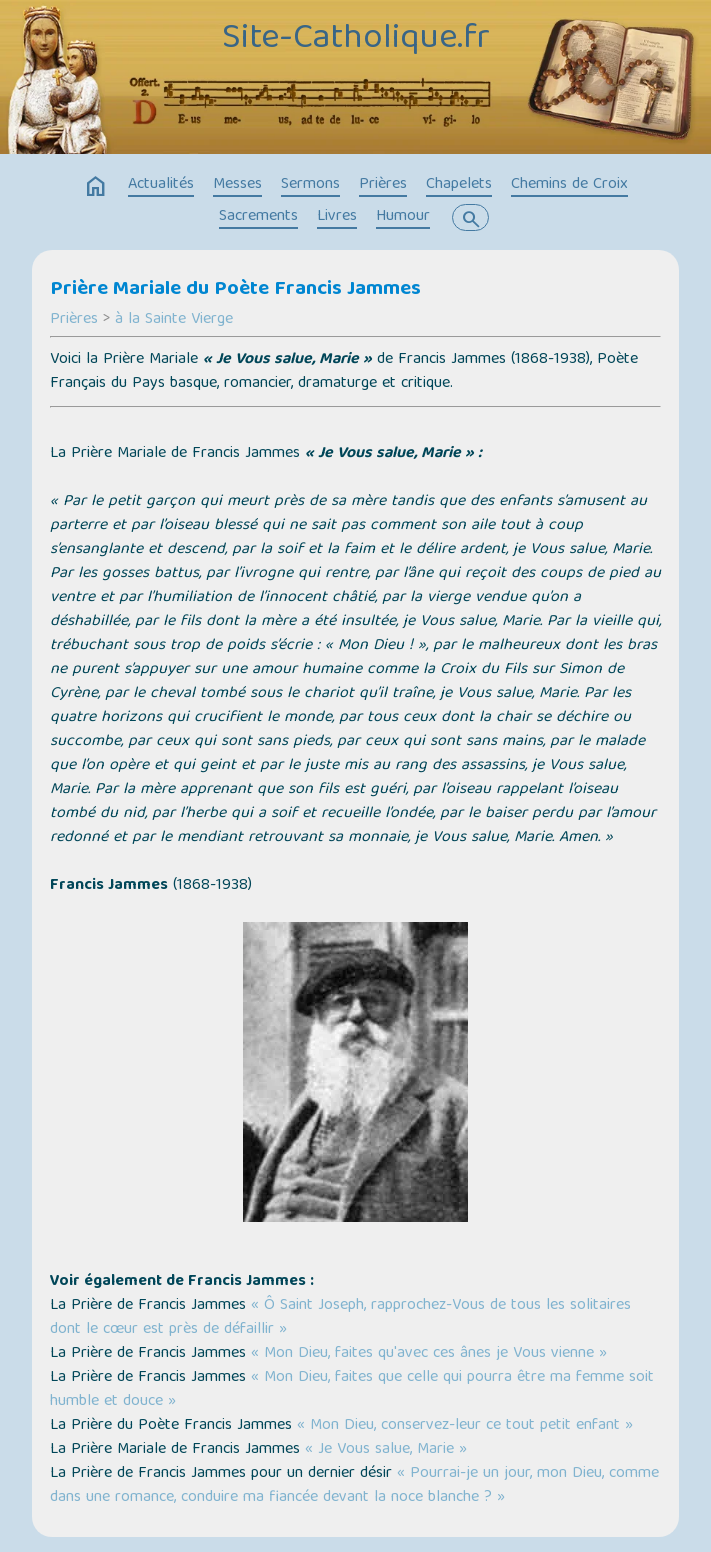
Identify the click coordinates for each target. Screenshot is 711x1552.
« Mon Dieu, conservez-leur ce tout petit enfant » (465, 1426)
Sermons (310, 185)
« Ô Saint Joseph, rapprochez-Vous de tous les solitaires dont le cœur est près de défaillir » (340, 1318)
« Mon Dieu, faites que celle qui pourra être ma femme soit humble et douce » (352, 1390)
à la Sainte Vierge (174, 320)
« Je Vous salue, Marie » (386, 1450)
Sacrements (258, 217)
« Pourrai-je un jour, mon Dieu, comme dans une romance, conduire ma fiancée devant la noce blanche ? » (354, 1486)
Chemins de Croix (569, 185)
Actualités (161, 185)
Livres (337, 217)
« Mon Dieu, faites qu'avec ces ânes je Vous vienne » (429, 1354)
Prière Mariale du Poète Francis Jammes (235, 290)
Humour (403, 217)
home (96, 187)
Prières (383, 185)
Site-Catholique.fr (356, 40)
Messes (237, 185)
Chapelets (459, 185)
